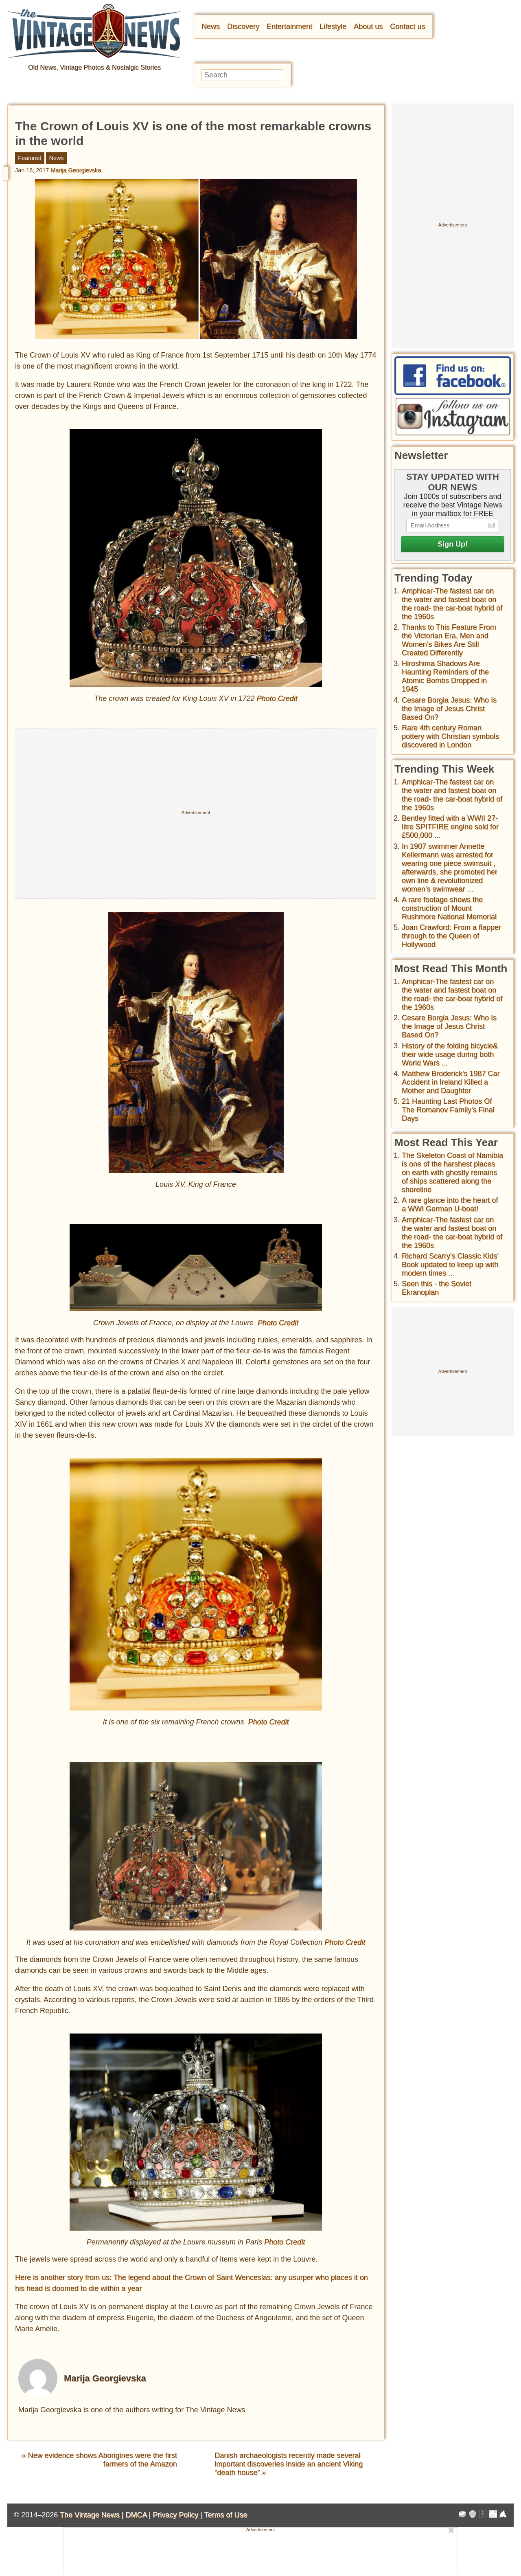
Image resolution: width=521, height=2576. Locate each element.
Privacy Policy (175, 2515)
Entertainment (289, 26)
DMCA (136, 2515)
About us (368, 26)
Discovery (243, 26)
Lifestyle (333, 26)
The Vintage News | (92, 2515)
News (210, 26)
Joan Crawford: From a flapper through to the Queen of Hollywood (451, 936)
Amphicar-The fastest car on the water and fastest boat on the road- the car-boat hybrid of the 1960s (452, 604)
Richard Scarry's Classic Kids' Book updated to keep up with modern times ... (450, 1264)
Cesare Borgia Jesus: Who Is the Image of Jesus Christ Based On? (449, 708)
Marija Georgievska (75, 170)
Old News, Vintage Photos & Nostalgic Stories (94, 67)
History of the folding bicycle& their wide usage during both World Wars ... (450, 1054)
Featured (30, 158)
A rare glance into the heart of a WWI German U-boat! (450, 1204)
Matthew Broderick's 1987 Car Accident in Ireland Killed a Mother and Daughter (451, 1082)
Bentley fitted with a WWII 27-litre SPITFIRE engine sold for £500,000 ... (450, 826)
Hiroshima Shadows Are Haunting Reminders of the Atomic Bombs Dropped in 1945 (445, 676)
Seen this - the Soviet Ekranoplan (436, 1288)
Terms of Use (225, 2515)
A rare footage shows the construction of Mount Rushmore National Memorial (449, 908)
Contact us (407, 26)
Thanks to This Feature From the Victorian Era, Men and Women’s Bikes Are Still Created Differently (449, 640)
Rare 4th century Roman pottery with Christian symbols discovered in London (450, 736)
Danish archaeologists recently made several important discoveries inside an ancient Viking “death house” (289, 2464)
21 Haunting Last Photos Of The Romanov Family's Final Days (448, 1109)
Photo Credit (277, 698)
